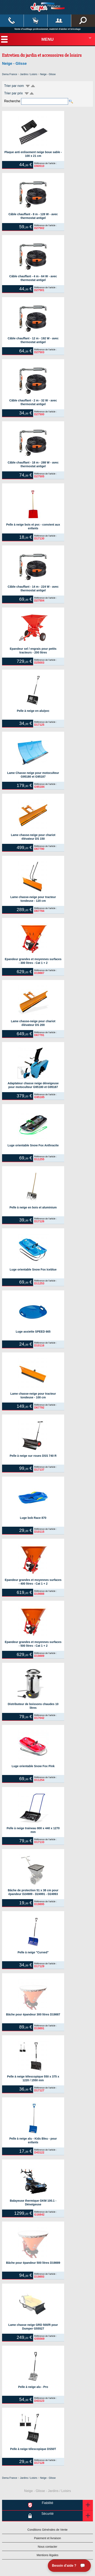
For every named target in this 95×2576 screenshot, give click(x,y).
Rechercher (83, 20)
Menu (47, 39)
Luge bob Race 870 (33, 1517)
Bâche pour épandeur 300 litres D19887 (33, 2014)
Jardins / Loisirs (28, 74)
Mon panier (35, 20)
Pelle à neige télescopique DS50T (33, 2449)
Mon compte (59, 20)
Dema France (9, 74)
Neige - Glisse (47, 74)
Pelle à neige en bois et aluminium (33, 1207)
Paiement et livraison (47, 2538)
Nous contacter (47, 2546)
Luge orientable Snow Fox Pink (33, 1766)
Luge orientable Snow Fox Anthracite (33, 1145)
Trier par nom (14, 86)
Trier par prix (13, 93)
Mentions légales (47, 2555)
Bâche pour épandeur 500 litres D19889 (33, 2262)
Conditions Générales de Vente (48, 2529)
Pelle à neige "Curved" (33, 1952)
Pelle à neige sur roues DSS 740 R (33, 1455)
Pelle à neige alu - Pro (33, 2387)
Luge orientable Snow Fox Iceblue (33, 1269)
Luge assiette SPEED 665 (33, 1331)
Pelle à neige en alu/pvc (33, 710)
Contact (12, 20)
